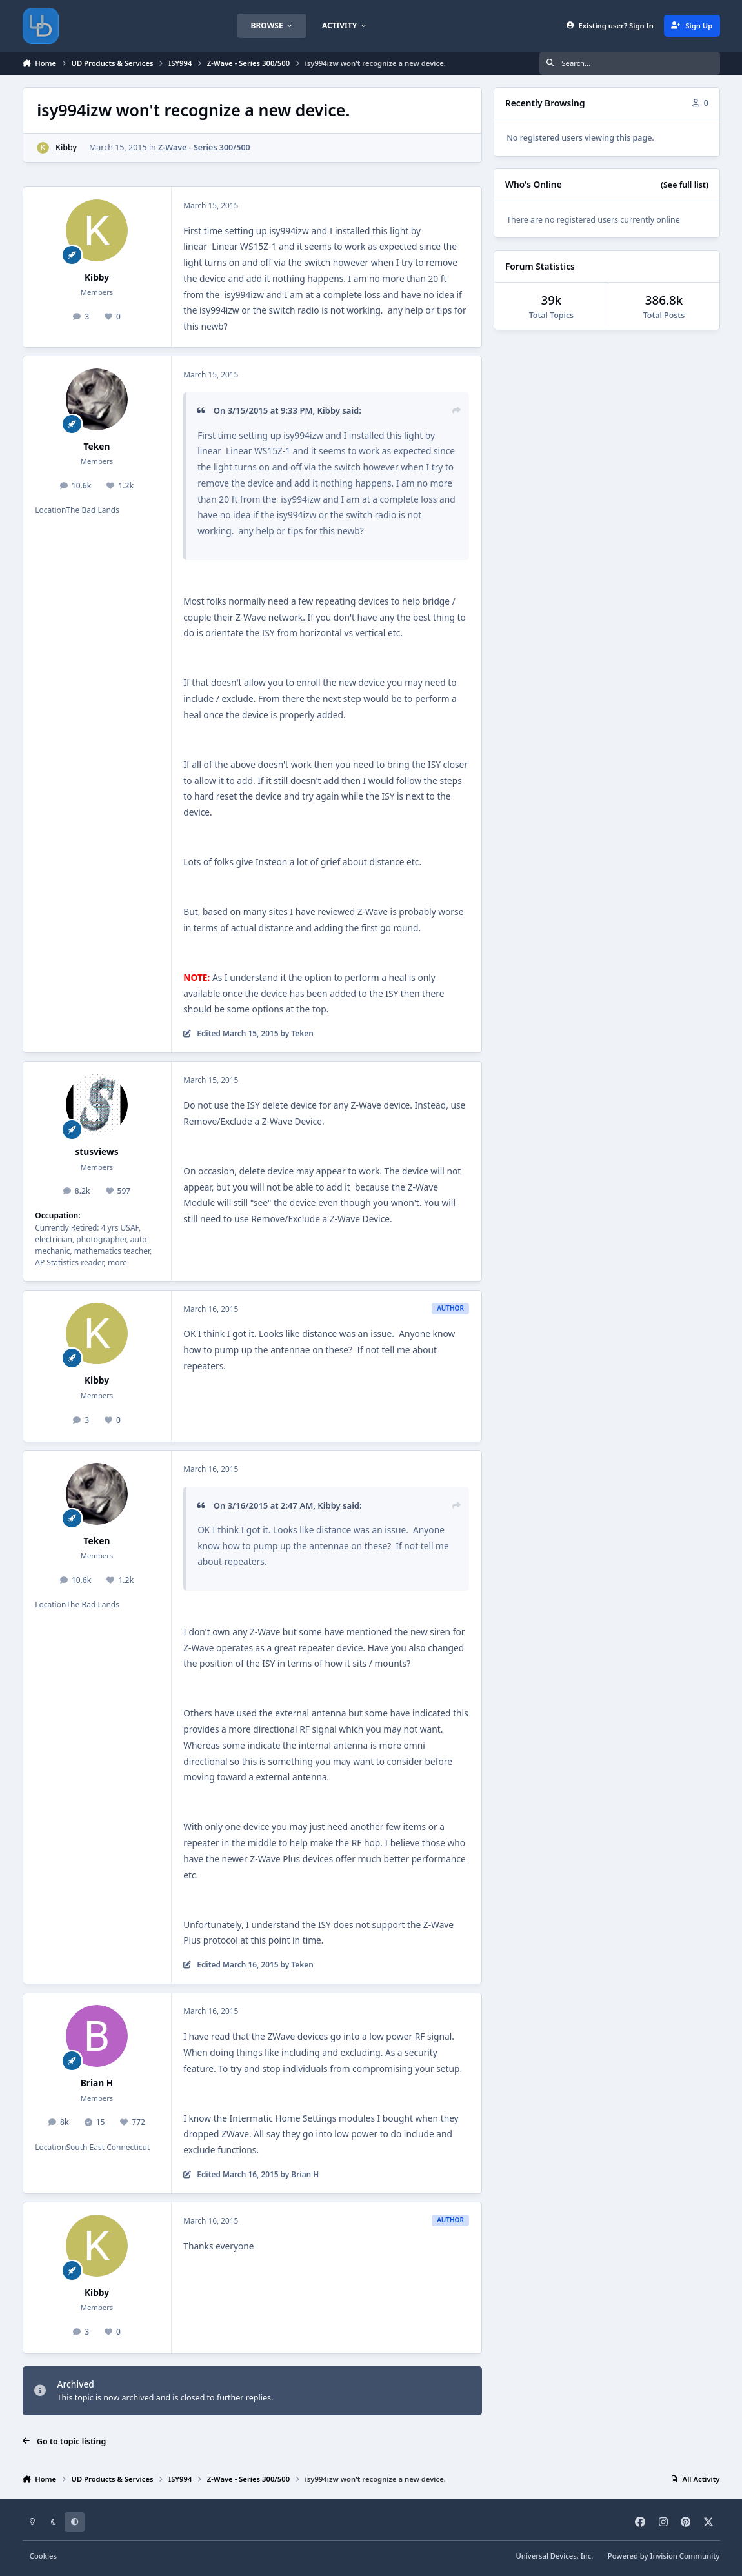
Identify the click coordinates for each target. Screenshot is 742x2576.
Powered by (664, 2556)
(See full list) (684, 184)
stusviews (96, 1151)
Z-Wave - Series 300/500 (204, 147)
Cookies (43, 2556)
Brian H (97, 2083)
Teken (97, 446)
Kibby (66, 147)
